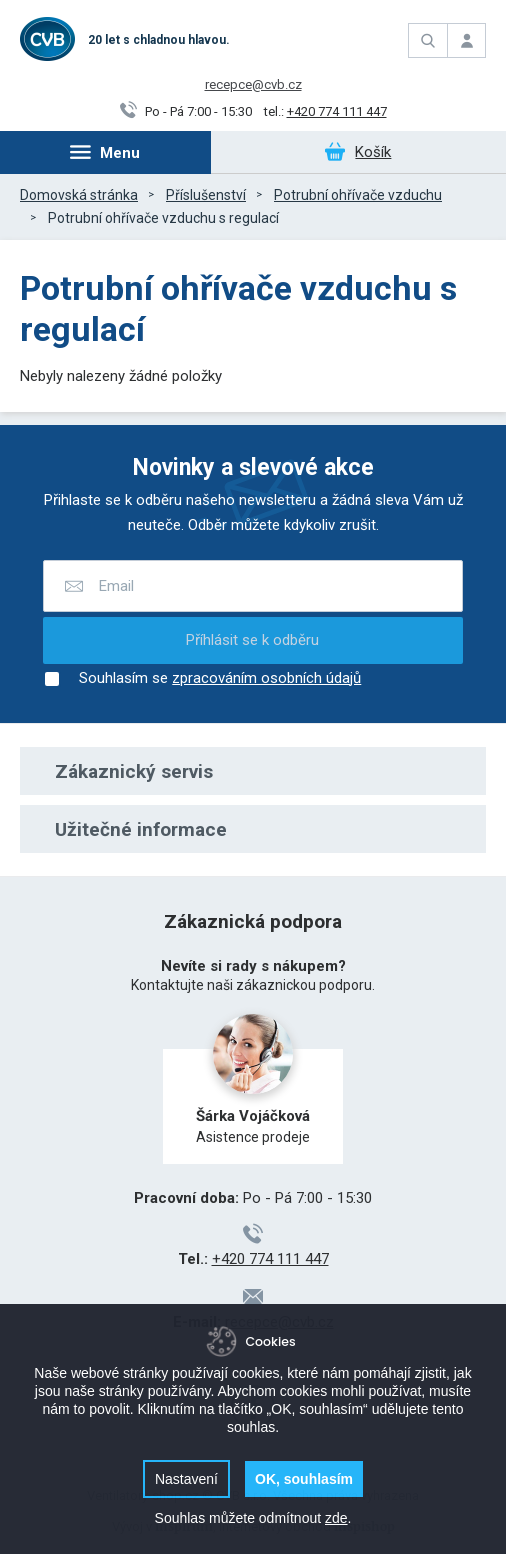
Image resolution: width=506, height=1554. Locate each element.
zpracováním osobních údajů (266, 679)
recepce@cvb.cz (253, 84)
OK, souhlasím (304, 1479)
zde (336, 1518)
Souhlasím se (202, 679)
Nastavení (186, 1479)
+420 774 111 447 (337, 111)
